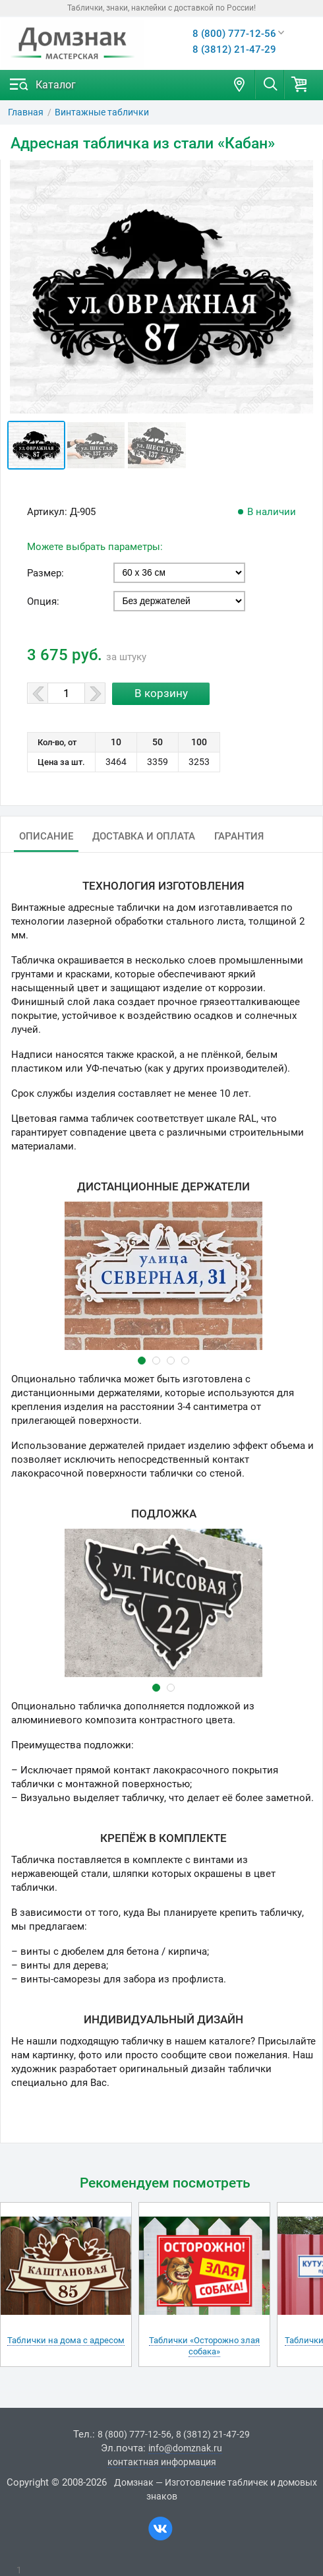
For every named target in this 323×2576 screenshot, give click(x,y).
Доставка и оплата (143, 836)
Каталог (56, 84)
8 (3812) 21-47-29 (234, 49)
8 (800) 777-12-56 (234, 34)
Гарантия (239, 836)
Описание (46, 836)
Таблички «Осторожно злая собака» (204, 2345)
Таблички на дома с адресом (66, 2340)
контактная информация (161, 2462)
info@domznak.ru (185, 2448)
